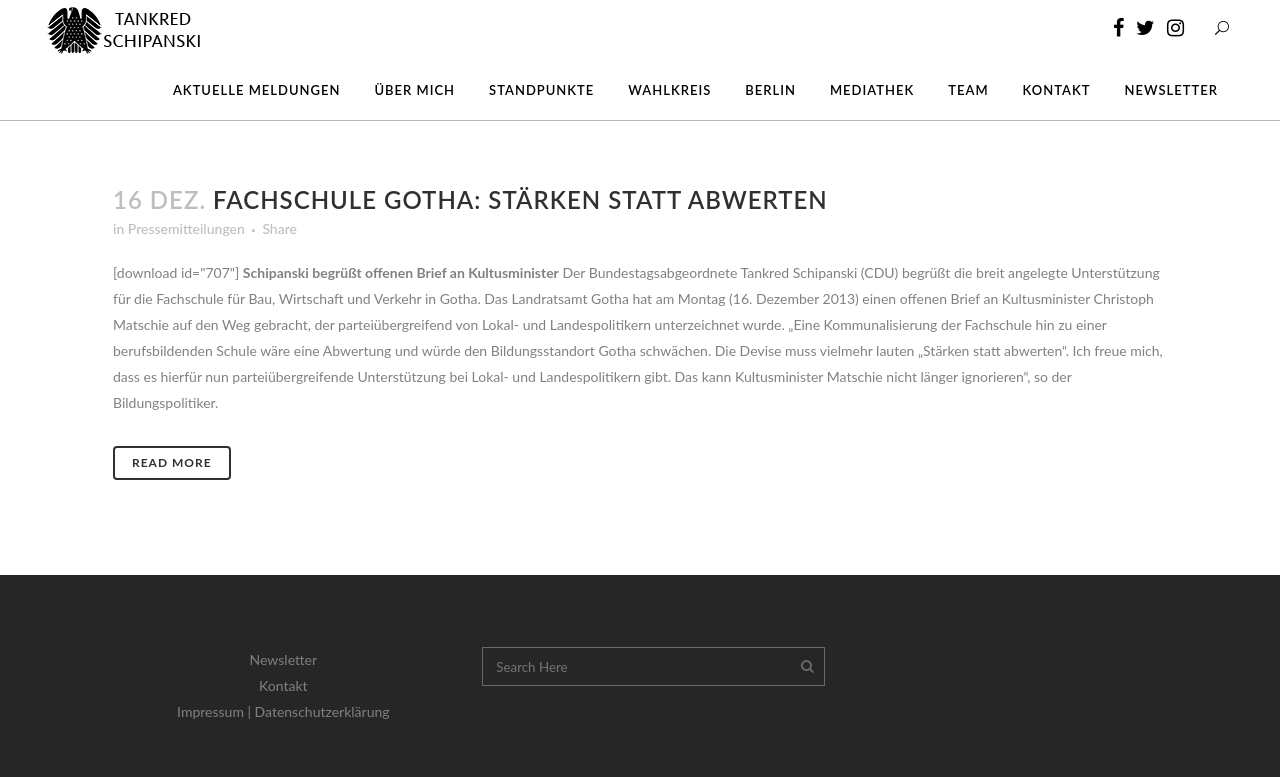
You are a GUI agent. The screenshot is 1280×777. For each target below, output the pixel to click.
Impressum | (216, 711)
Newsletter (283, 659)
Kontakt (283, 685)
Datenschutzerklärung (322, 711)
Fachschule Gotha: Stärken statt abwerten (520, 199)
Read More (172, 462)
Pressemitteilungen (186, 228)
